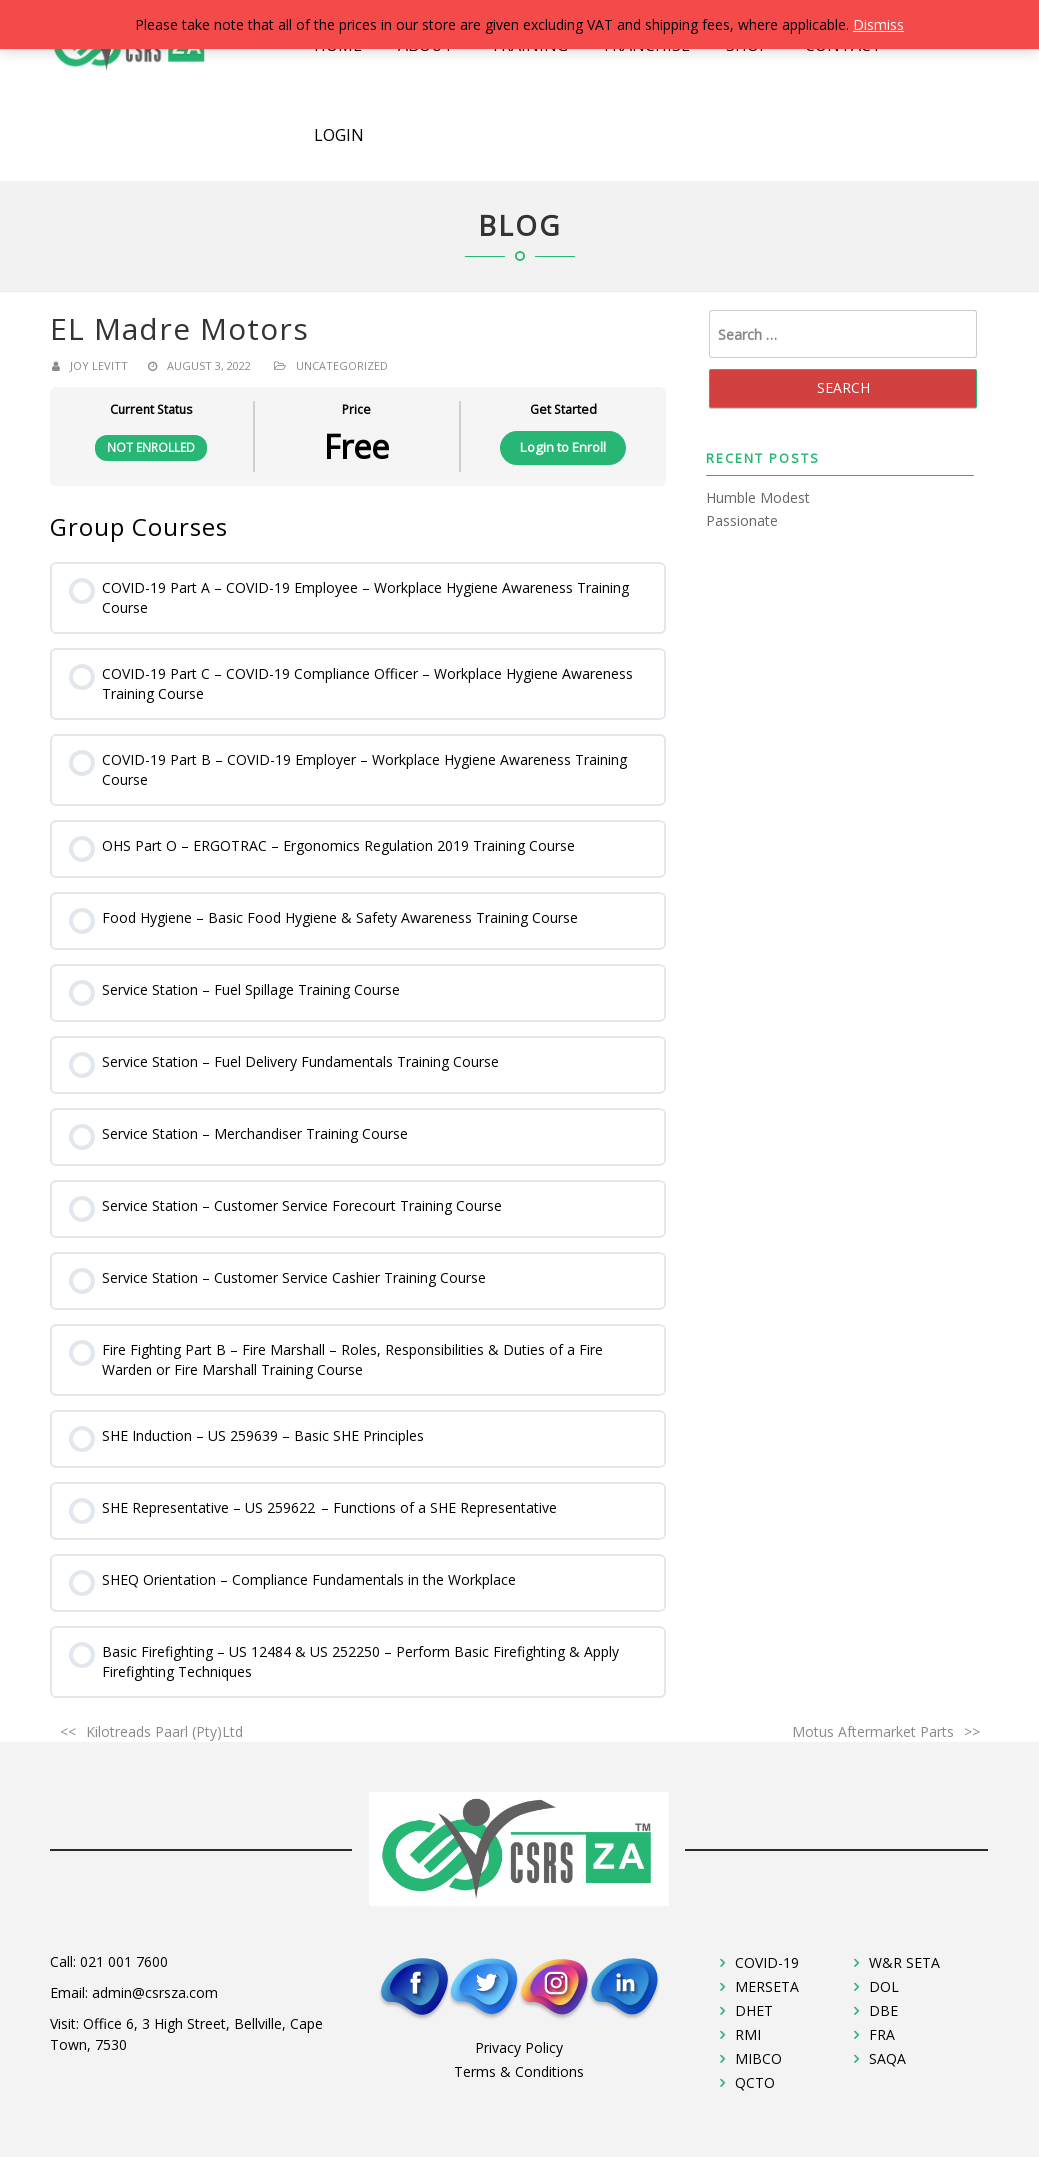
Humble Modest (758, 497)
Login (339, 135)
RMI (748, 2034)
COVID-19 (767, 1962)
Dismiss (878, 24)
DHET (754, 2010)
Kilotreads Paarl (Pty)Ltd (164, 1731)
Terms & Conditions (519, 2071)
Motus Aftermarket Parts (873, 1731)
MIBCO (758, 2058)
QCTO (755, 2082)
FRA (882, 2034)
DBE (883, 2010)
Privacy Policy (519, 2047)
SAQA (887, 2058)
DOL (884, 1986)
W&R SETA (904, 1962)
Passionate (742, 520)
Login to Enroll (563, 447)
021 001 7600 (124, 1961)
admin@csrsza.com (155, 1992)
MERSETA (767, 1986)
